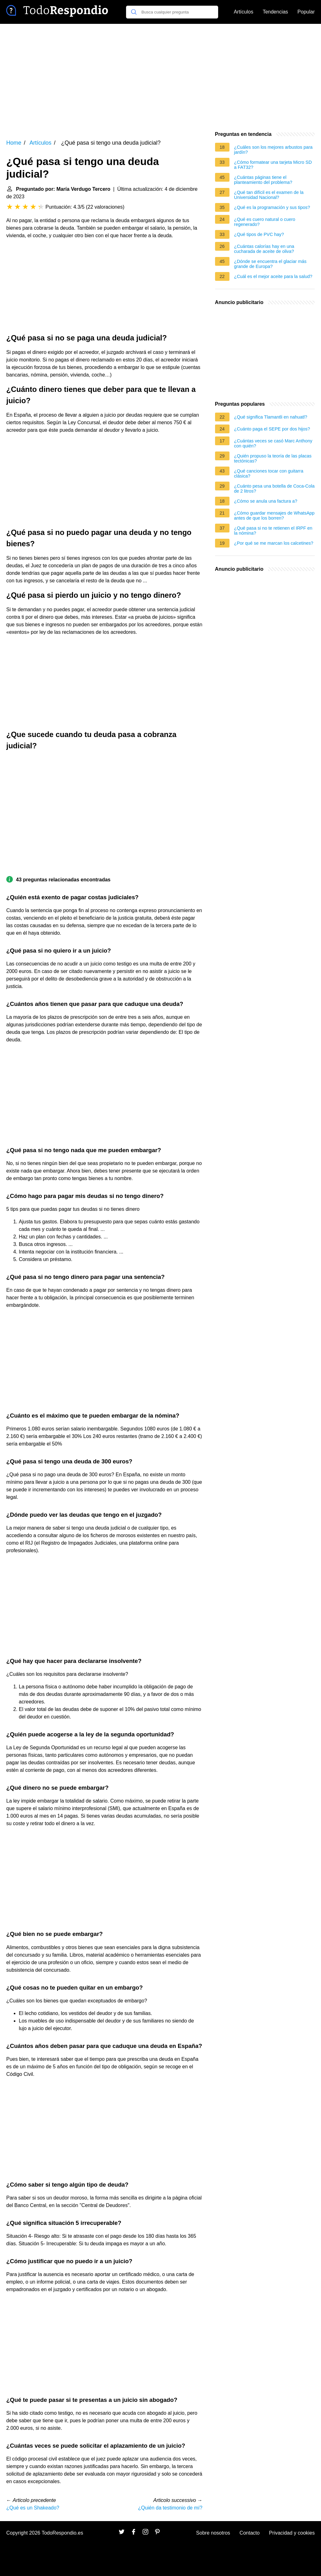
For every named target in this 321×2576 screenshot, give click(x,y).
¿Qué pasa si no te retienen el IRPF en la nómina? (273, 531)
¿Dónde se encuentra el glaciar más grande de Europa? (270, 264)
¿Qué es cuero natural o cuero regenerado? (264, 222)
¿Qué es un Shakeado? (32, 2507)
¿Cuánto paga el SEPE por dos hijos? (272, 428)
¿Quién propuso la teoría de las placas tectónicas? (273, 458)
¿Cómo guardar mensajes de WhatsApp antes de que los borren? (274, 515)
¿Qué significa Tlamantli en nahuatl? (270, 417)
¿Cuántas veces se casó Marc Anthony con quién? (273, 443)
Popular (306, 11)
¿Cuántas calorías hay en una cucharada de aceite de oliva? (264, 249)
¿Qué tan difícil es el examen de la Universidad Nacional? (269, 195)
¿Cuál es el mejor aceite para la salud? (273, 276)
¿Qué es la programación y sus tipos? (272, 207)
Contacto (249, 2533)
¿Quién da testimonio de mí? (170, 2507)
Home (13, 143)
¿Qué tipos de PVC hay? (259, 234)
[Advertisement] (160, 77)
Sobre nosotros (213, 2533)
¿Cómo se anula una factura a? (265, 501)
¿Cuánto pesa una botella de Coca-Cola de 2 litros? (274, 489)
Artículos (243, 11)
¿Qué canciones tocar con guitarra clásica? (268, 473)
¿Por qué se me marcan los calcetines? (273, 543)
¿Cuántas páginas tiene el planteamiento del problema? (263, 180)
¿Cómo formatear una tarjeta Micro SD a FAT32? (273, 165)
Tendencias (275, 11)
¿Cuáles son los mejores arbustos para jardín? (273, 150)
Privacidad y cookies (292, 2533)
